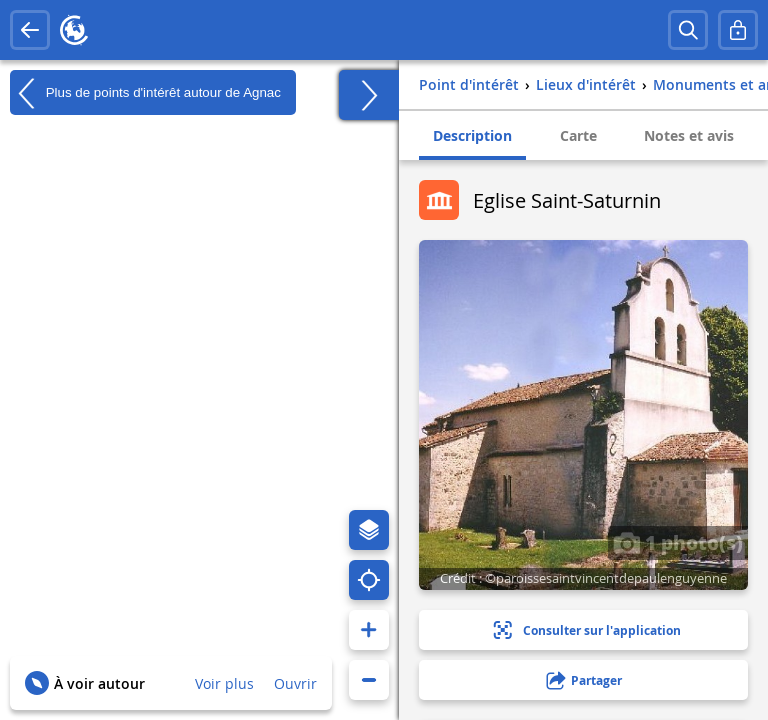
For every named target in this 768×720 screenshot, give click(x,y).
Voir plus (224, 683)
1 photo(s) (678, 542)
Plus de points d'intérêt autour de (145, 93)
